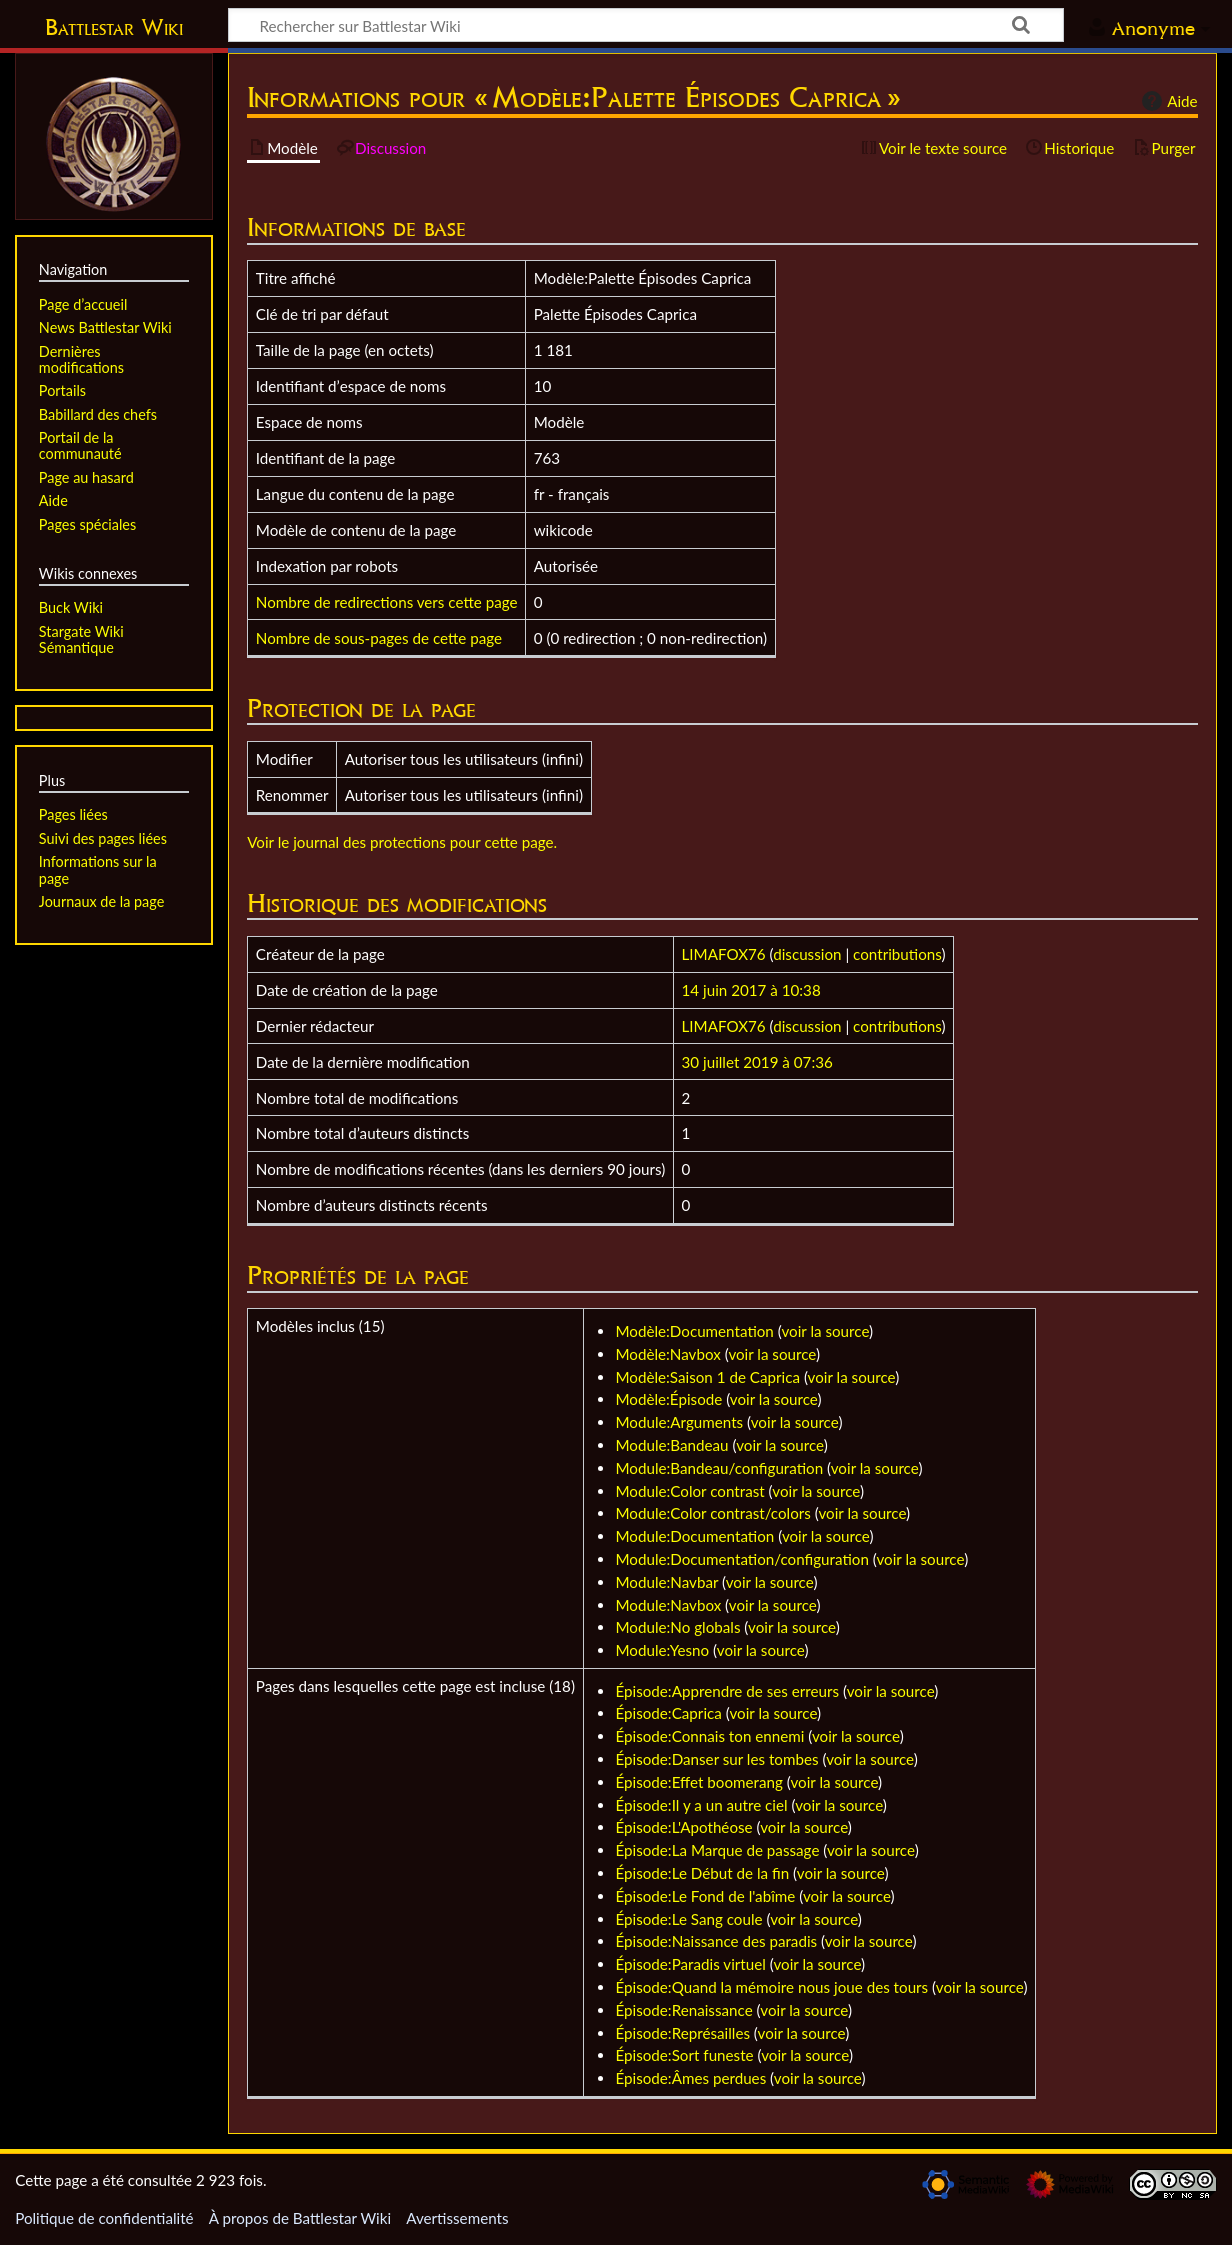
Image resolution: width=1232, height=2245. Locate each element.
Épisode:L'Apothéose (683, 1827)
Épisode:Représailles (682, 2033)
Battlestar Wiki (114, 27)
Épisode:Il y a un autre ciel (701, 1805)
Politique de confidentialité (104, 2218)
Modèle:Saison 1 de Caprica (707, 1377)
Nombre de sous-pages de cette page (379, 638)
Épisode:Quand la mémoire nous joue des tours (771, 1987)
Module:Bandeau (671, 1445)
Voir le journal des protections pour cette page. (402, 842)
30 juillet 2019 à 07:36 (757, 1062)
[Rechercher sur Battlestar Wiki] (646, 25)
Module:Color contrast (689, 1491)
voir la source (825, 1331)
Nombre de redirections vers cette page (387, 602)
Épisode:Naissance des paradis (716, 1941)
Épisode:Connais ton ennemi (709, 1736)
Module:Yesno (662, 1650)
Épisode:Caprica (668, 1713)
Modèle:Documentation (694, 1331)
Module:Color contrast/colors (712, 1513)
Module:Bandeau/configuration (719, 1468)
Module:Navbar (666, 1582)
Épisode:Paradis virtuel (690, 1964)
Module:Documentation (694, 1536)
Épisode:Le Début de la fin (702, 1873)
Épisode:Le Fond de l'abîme (705, 1896)
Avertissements (457, 2218)
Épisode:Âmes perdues (690, 2078)
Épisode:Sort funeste (684, 2055)
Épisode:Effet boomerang (698, 1782)
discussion (807, 954)
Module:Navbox (668, 1605)
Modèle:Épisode (668, 1399)
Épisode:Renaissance (683, 2010)
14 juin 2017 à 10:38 (751, 990)
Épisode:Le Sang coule (688, 1919)
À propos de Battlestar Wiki (300, 2218)
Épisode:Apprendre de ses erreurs (727, 1691)
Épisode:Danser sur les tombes (716, 1759)
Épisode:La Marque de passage (717, 1850)
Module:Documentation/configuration (741, 1559)
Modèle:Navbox (667, 1354)
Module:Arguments (679, 1422)
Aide (1167, 101)
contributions (897, 954)
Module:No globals (677, 1627)
